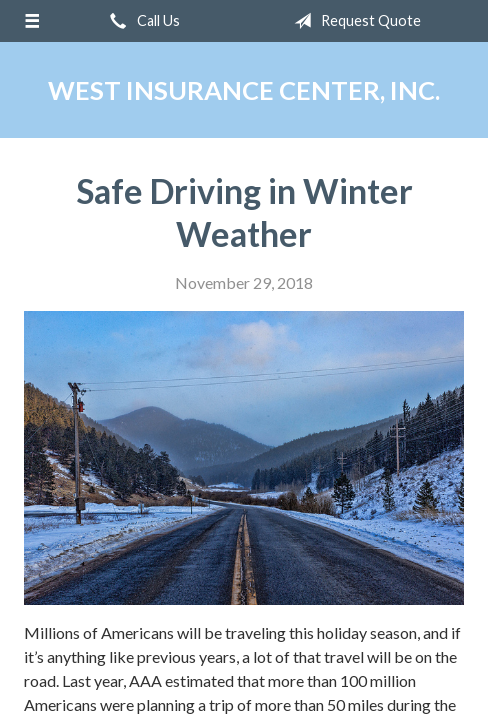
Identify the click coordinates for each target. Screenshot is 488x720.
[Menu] (32, 21)
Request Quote (353, 21)
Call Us (141, 21)
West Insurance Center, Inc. (244, 90)
